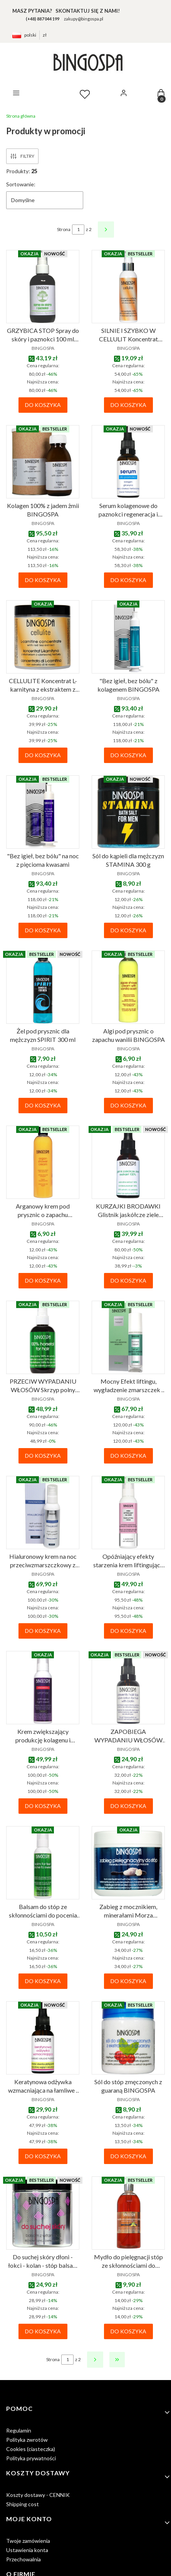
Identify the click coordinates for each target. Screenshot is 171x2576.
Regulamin (18, 2430)
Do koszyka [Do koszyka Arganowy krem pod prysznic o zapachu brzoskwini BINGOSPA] (43, 1280)
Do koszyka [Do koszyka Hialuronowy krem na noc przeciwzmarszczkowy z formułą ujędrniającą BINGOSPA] (43, 1630)
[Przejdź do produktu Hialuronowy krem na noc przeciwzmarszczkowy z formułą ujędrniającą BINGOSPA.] (43, 1512)
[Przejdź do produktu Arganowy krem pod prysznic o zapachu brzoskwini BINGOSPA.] (43, 1162)
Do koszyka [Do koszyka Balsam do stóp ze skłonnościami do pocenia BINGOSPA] (43, 1981)
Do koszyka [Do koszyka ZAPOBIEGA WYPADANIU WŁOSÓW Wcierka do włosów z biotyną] (128, 1806)
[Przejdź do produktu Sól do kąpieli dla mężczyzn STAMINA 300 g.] (128, 812)
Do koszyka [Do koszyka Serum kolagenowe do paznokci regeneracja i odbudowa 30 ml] (128, 580)
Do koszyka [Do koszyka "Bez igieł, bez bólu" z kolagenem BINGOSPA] (128, 755)
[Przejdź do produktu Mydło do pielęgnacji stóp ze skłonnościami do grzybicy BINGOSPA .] (128, 2213)
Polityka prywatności (31, 2458)
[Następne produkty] (95, 2359)
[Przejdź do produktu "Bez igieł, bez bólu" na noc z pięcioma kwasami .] (43, 812)
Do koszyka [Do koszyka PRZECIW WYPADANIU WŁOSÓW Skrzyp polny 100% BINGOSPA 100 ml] (43, 1455)
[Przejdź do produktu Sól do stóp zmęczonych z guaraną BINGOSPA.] (128, 2038)
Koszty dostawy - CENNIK (38, 2495)
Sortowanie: (20, 184)
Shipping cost (22, 2504)
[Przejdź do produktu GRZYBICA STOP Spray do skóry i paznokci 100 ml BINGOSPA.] (43, 286)
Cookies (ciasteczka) (30, 2449)
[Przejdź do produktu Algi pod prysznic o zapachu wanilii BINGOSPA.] (128, 987)
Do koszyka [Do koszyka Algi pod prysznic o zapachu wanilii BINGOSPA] (128, 1105)
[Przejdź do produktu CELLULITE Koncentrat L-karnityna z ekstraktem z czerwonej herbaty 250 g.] (43, 637)
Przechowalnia (23, 2559)
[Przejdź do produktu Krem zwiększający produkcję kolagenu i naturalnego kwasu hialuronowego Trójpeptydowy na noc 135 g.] (43, 1687)
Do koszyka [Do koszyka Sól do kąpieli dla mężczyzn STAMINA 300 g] (128, 930)
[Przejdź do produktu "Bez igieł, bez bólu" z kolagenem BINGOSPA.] (128, 637)
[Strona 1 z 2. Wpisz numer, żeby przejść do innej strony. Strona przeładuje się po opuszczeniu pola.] (78, 230)
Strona (63, 229)
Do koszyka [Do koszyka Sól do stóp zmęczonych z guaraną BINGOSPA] (128, 2156)
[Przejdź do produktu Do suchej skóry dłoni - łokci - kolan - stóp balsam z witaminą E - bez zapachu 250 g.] (43, 2213)
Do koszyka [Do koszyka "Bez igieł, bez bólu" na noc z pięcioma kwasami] (43, 930)
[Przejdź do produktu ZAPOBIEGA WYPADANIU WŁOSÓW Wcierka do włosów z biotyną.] (128, 1687)
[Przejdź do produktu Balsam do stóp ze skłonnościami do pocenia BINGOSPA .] (43, 1862)
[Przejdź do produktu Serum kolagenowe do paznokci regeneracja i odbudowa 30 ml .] (128, 461)
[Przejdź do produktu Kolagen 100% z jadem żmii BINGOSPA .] (43, 461)
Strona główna (20, 116)
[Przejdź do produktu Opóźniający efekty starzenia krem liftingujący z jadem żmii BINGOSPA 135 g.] (128, 1512)
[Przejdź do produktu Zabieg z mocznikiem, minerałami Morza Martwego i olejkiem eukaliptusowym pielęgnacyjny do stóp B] (128, 1862)
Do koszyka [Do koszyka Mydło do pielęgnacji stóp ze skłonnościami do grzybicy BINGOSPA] (128, 2331)
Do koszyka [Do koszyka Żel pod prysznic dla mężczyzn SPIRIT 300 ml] (43, 1105)
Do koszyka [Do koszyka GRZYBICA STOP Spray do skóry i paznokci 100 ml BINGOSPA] (43, 405)
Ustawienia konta (27, 2550)
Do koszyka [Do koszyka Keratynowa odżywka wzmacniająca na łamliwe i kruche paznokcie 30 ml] (43, 2156)
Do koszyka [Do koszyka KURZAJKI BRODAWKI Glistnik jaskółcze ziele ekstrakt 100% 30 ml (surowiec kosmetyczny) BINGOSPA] (128, 1280)
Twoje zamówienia (28, 2540)
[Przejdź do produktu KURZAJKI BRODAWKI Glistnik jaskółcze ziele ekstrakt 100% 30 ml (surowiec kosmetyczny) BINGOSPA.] (128, 1162)
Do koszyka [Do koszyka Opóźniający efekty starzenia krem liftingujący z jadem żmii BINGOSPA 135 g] (128, 1630)
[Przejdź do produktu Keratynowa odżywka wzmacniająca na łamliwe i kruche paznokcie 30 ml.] (43, 2038)
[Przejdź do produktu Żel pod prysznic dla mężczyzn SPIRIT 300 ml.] (43, 987)
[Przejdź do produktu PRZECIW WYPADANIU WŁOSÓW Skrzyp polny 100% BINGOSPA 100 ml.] (43, 1337)
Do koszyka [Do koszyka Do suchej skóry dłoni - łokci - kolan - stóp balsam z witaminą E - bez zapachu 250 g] (43, 2331)
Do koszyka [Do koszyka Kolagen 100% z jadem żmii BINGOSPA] (43, 580)
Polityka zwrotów (27, 2439)
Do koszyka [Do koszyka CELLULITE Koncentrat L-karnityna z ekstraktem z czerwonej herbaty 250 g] (43, 755)
